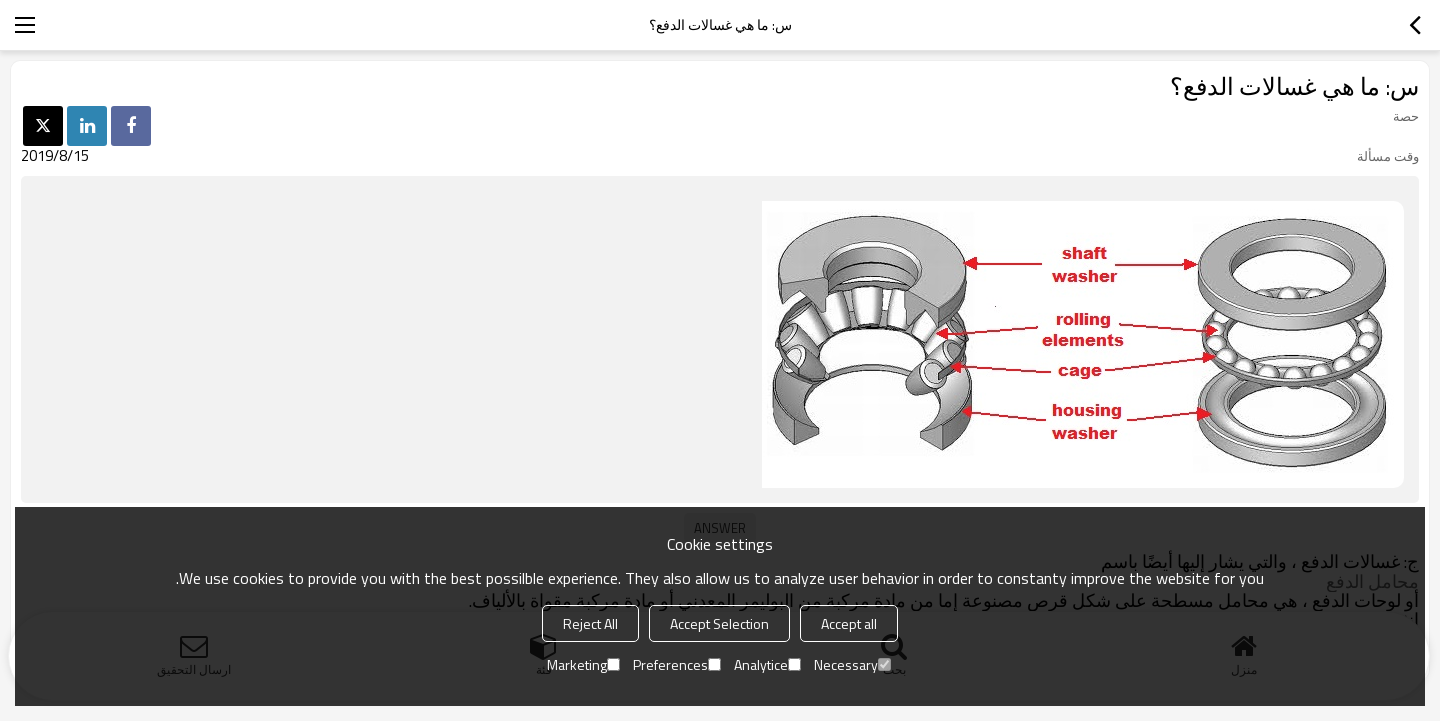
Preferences (677, 664)
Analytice (767, 664)
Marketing (583, 664)
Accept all (849, 623)
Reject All (590, 623)
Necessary (852, 664)
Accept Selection (719, 623)
